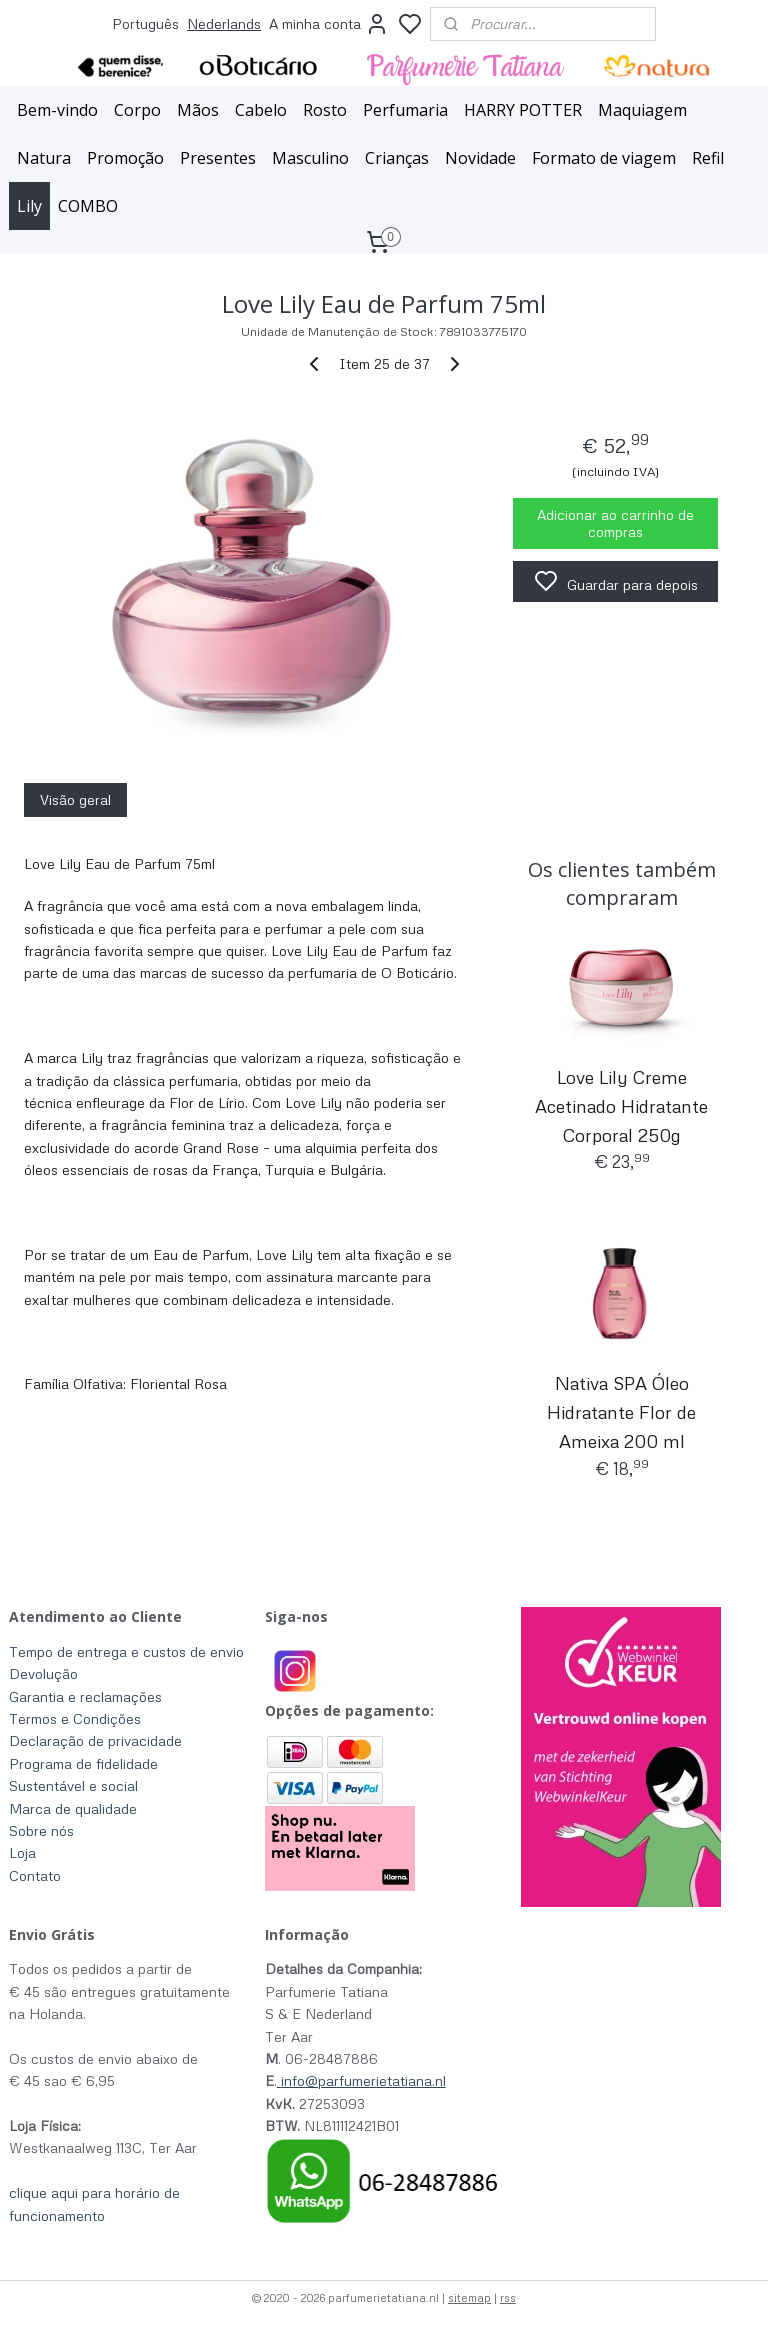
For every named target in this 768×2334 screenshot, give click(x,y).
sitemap (469, 2297)
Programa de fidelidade (83, 1763)
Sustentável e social (73, 1785)
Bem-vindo (57, 110)
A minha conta (329, 24)
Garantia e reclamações (85, 1696)
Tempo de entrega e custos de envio (126, 1651)
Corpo (137, 110)
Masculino (310, 158)
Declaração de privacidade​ (95, 1740)
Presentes (218, 158)
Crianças (397, 158)
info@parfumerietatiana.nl (363, 2080)
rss (508, 2297)
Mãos (198, 110)
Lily (29, 206)
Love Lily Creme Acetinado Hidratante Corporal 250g (621, 1106)
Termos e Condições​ (75, 1718)
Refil (708, 158)
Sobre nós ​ (43, 1830)
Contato (35, 1875)
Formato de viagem (604, 158)
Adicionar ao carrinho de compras (615, 524)
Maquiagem (642, 110)
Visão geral (75, 799)
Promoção (125, 158)
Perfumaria (405, 110)
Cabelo (261, 110)
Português (145, 23)
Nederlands (224, 23)
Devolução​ (43, 1673)
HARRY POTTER (523, 110)
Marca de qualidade (73, 1808)
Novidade (480, 158)
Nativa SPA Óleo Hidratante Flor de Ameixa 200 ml (621, 1413)
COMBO (88, 206)
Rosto (325, 110)
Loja (22, 1852)
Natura (44, 158)
